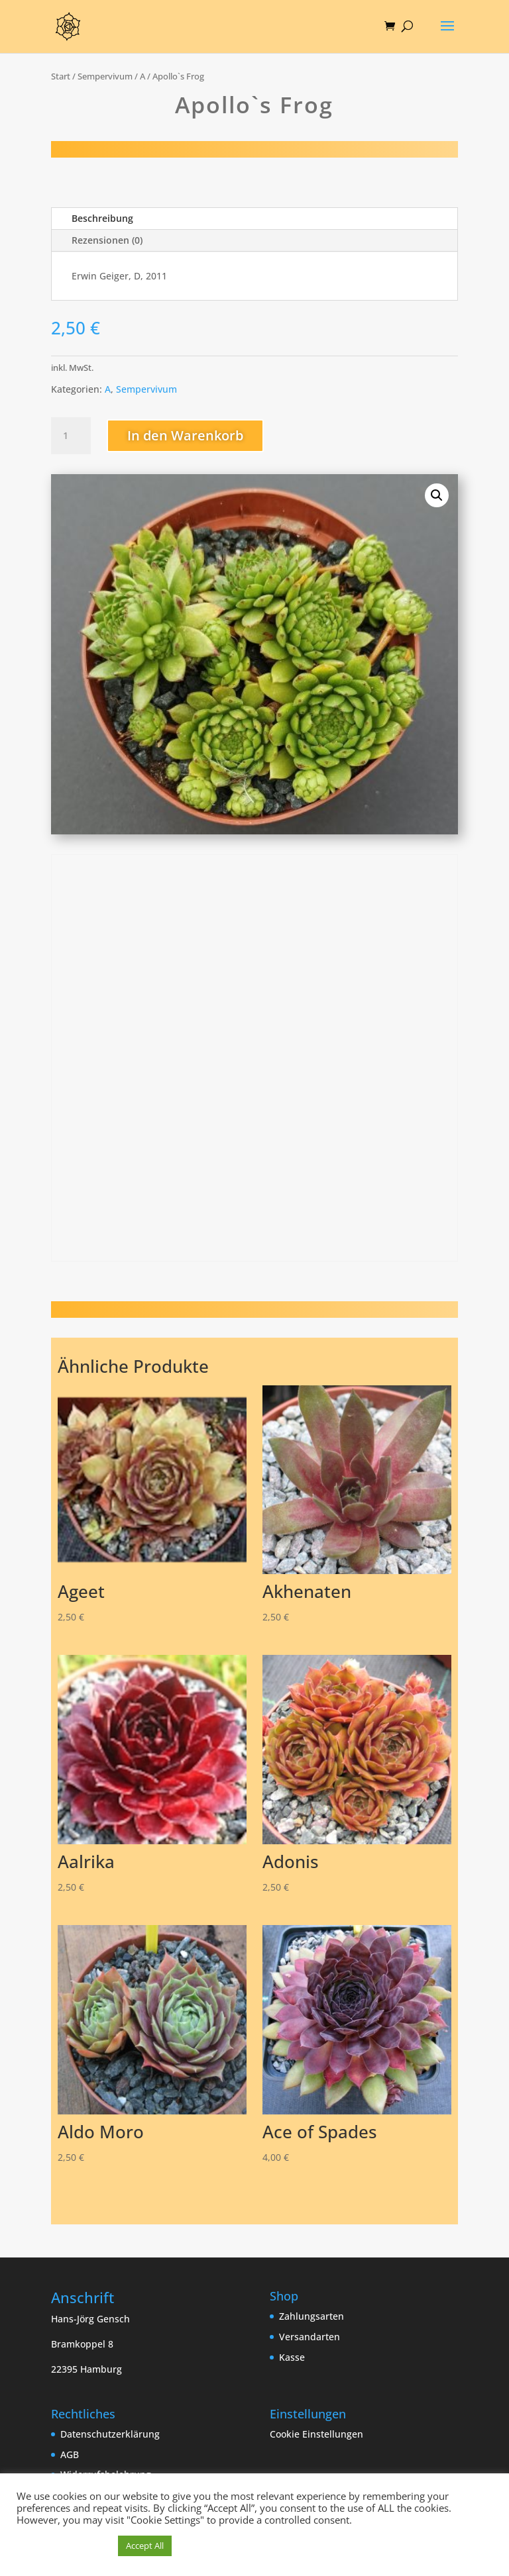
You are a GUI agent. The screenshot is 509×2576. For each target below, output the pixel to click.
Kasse (292, 2357)
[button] (437, 495)
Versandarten (309, 2336)
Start (60, 76)
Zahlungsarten (311, 2316)
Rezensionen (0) (107, 240)
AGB (69, 2454)
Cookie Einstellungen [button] (316, 2434)
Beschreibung (102, 218)
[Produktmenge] (71, 435)
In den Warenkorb (185, 435)
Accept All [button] (145, 2545)
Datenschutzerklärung (110, 2434)
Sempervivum (105, 76)
